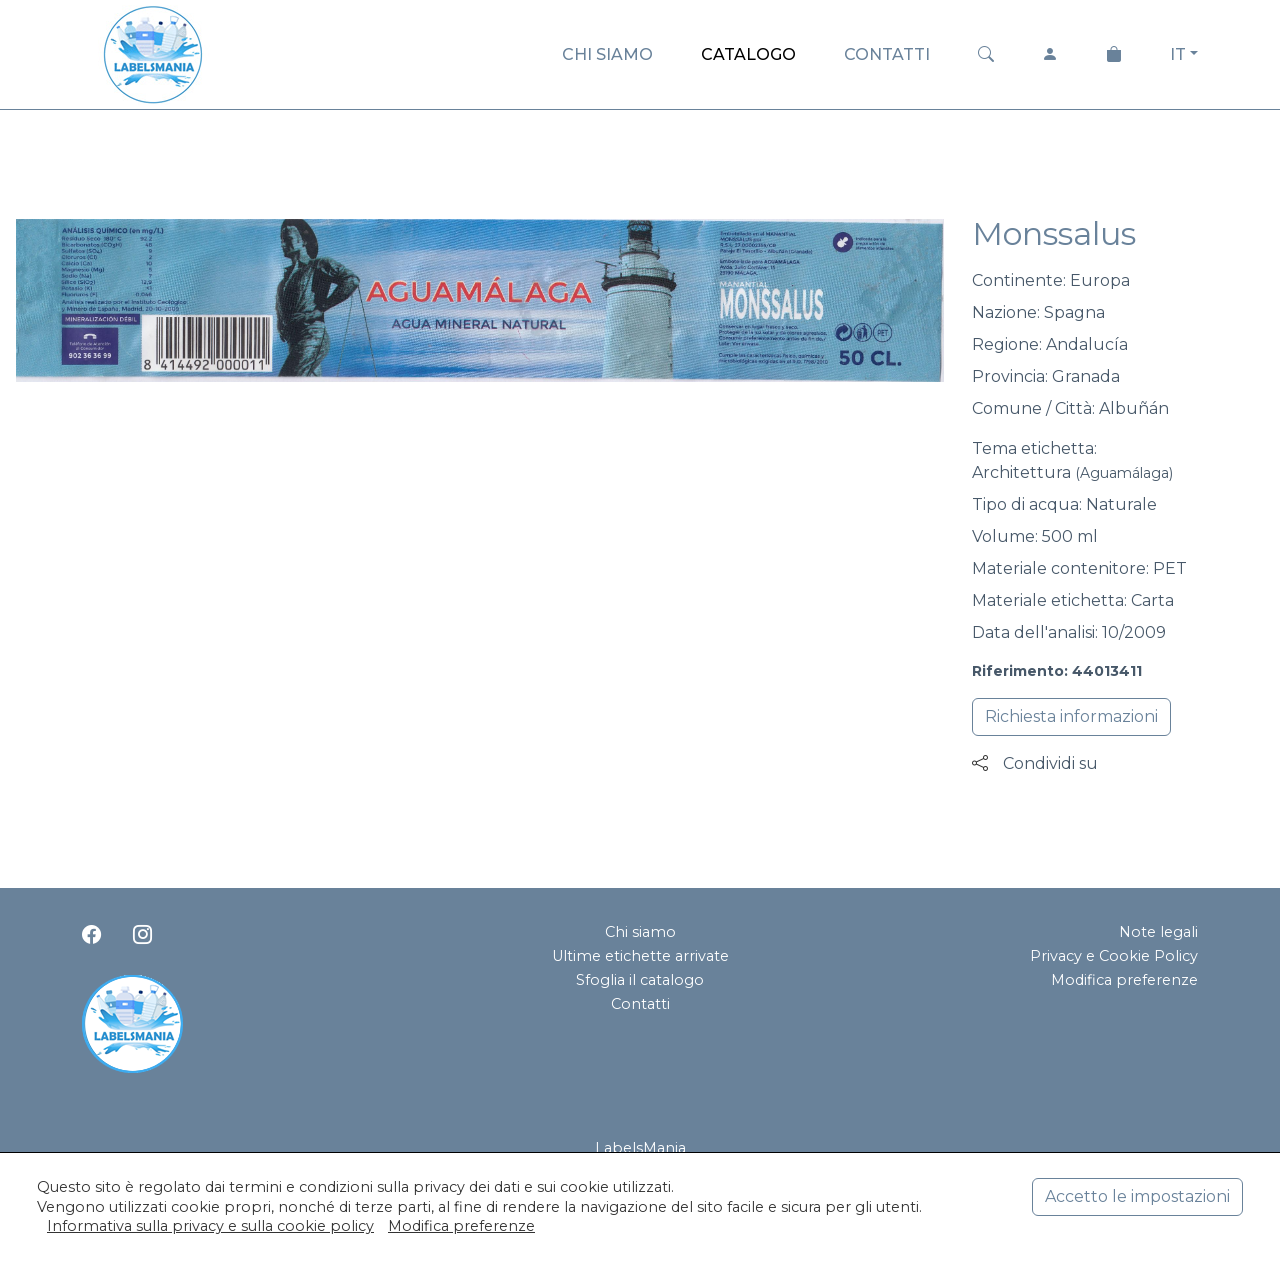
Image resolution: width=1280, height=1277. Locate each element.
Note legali (1158, 932)
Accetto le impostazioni (1137, 1196)
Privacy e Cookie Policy (1114, 956)
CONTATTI (887, 54)
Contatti (640, 1004)
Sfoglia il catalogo (640, 980)
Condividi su (1035, 763)
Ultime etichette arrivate (640, 956)
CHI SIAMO (607, 54)
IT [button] (1178, 54)
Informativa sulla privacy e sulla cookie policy (210, 1226)
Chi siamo (640, 932)
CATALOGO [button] (748, 54)
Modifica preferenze (1124, 980)
